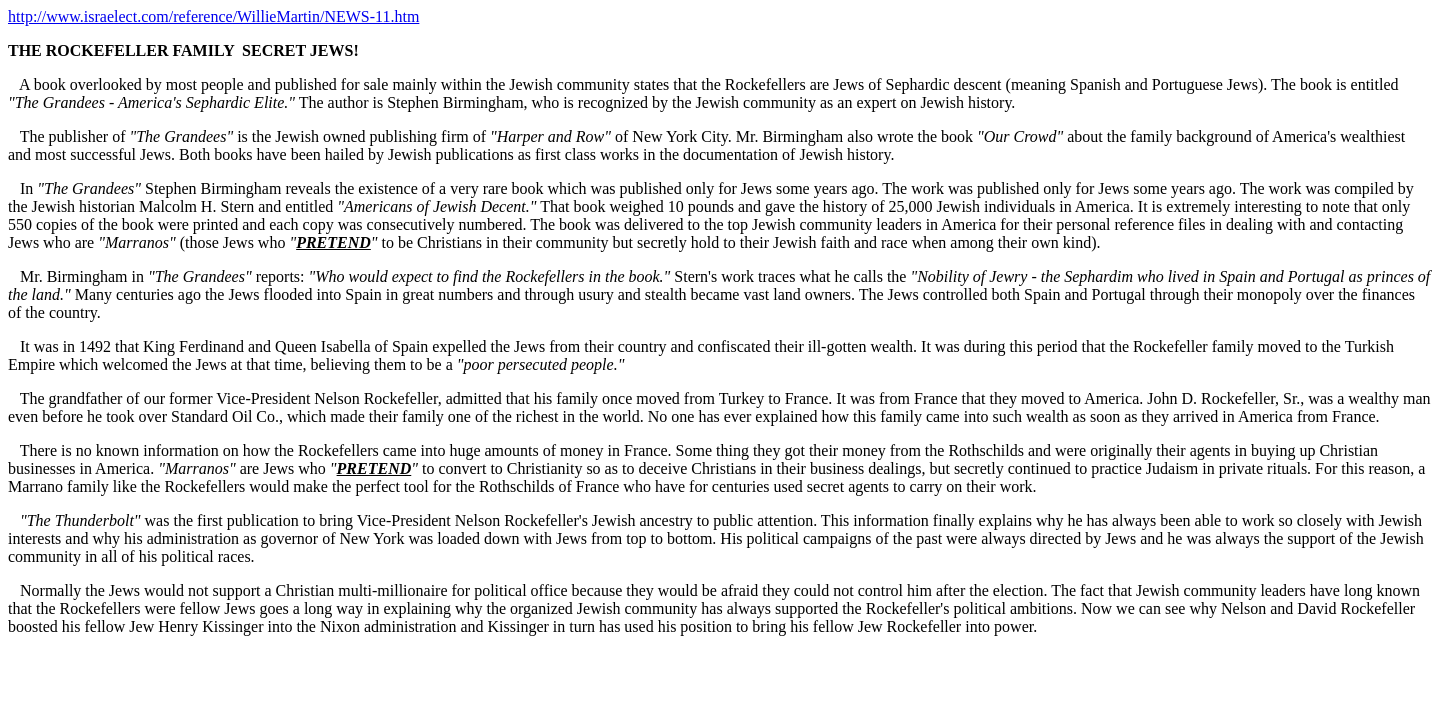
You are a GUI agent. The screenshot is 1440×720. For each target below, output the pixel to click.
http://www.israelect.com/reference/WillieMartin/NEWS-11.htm (213, 16)
